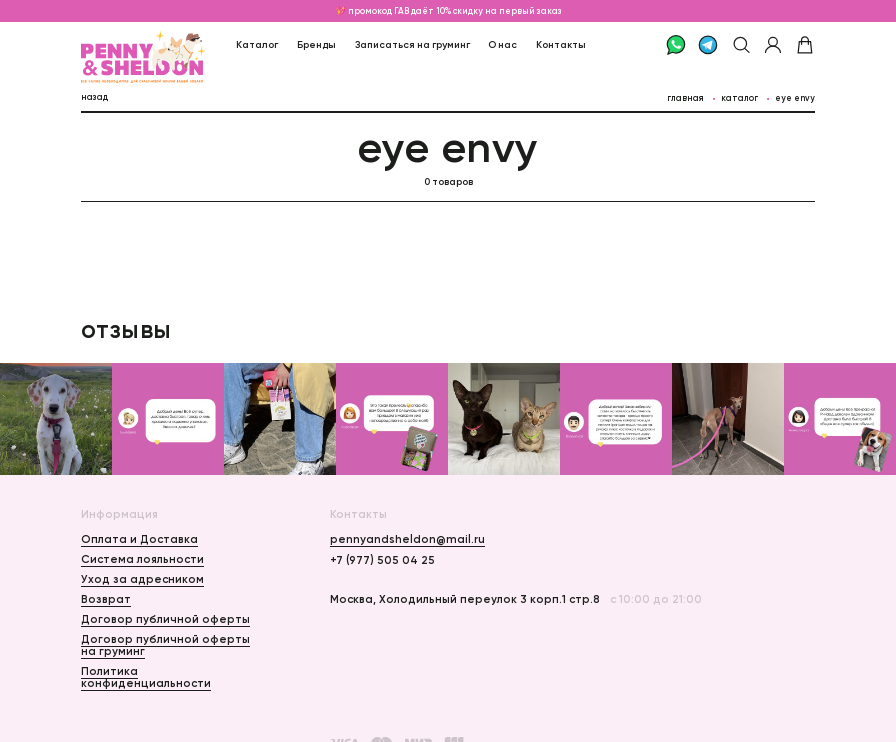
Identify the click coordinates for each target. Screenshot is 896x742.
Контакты (561, 44)
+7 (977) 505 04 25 (382, 560)
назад (94, 97)
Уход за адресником (142, 579)
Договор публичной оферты (165, 619)
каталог (739, 98)
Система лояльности (142, 559)
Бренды (316, 44)
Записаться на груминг (412, 44)
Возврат (106, 599)
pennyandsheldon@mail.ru (407, 539)
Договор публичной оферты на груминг (165, 645)
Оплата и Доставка (139, 539)
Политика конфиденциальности (146, 677)
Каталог (257, 44)
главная (685, 98)
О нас (502, 44)
